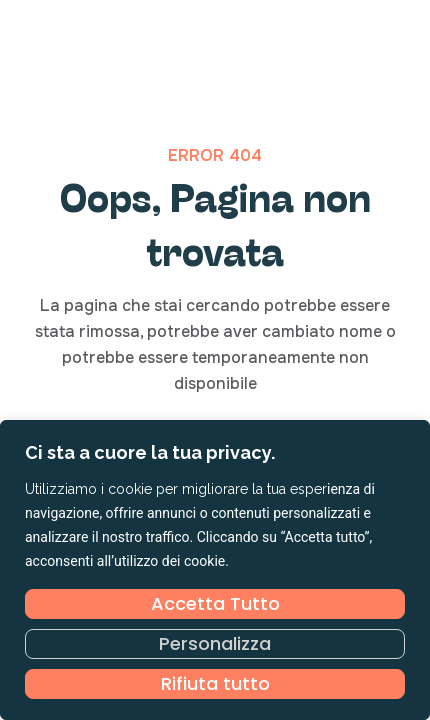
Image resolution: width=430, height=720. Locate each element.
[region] (215, 570)
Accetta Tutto (215, 603)
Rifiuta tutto (215, 683)
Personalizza (215, 643)
